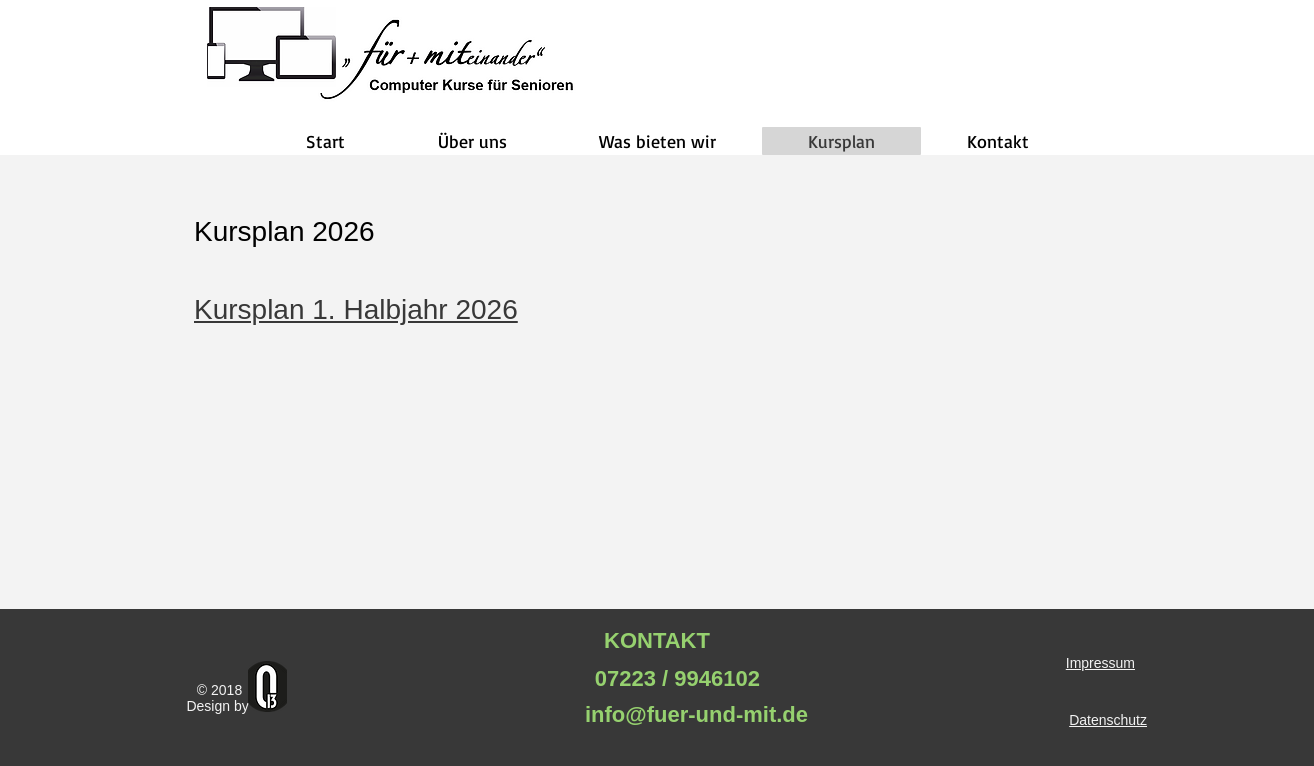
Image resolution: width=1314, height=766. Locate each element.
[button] (472, 141)
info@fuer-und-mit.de (693, 714)
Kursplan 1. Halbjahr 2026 (356, 309)
